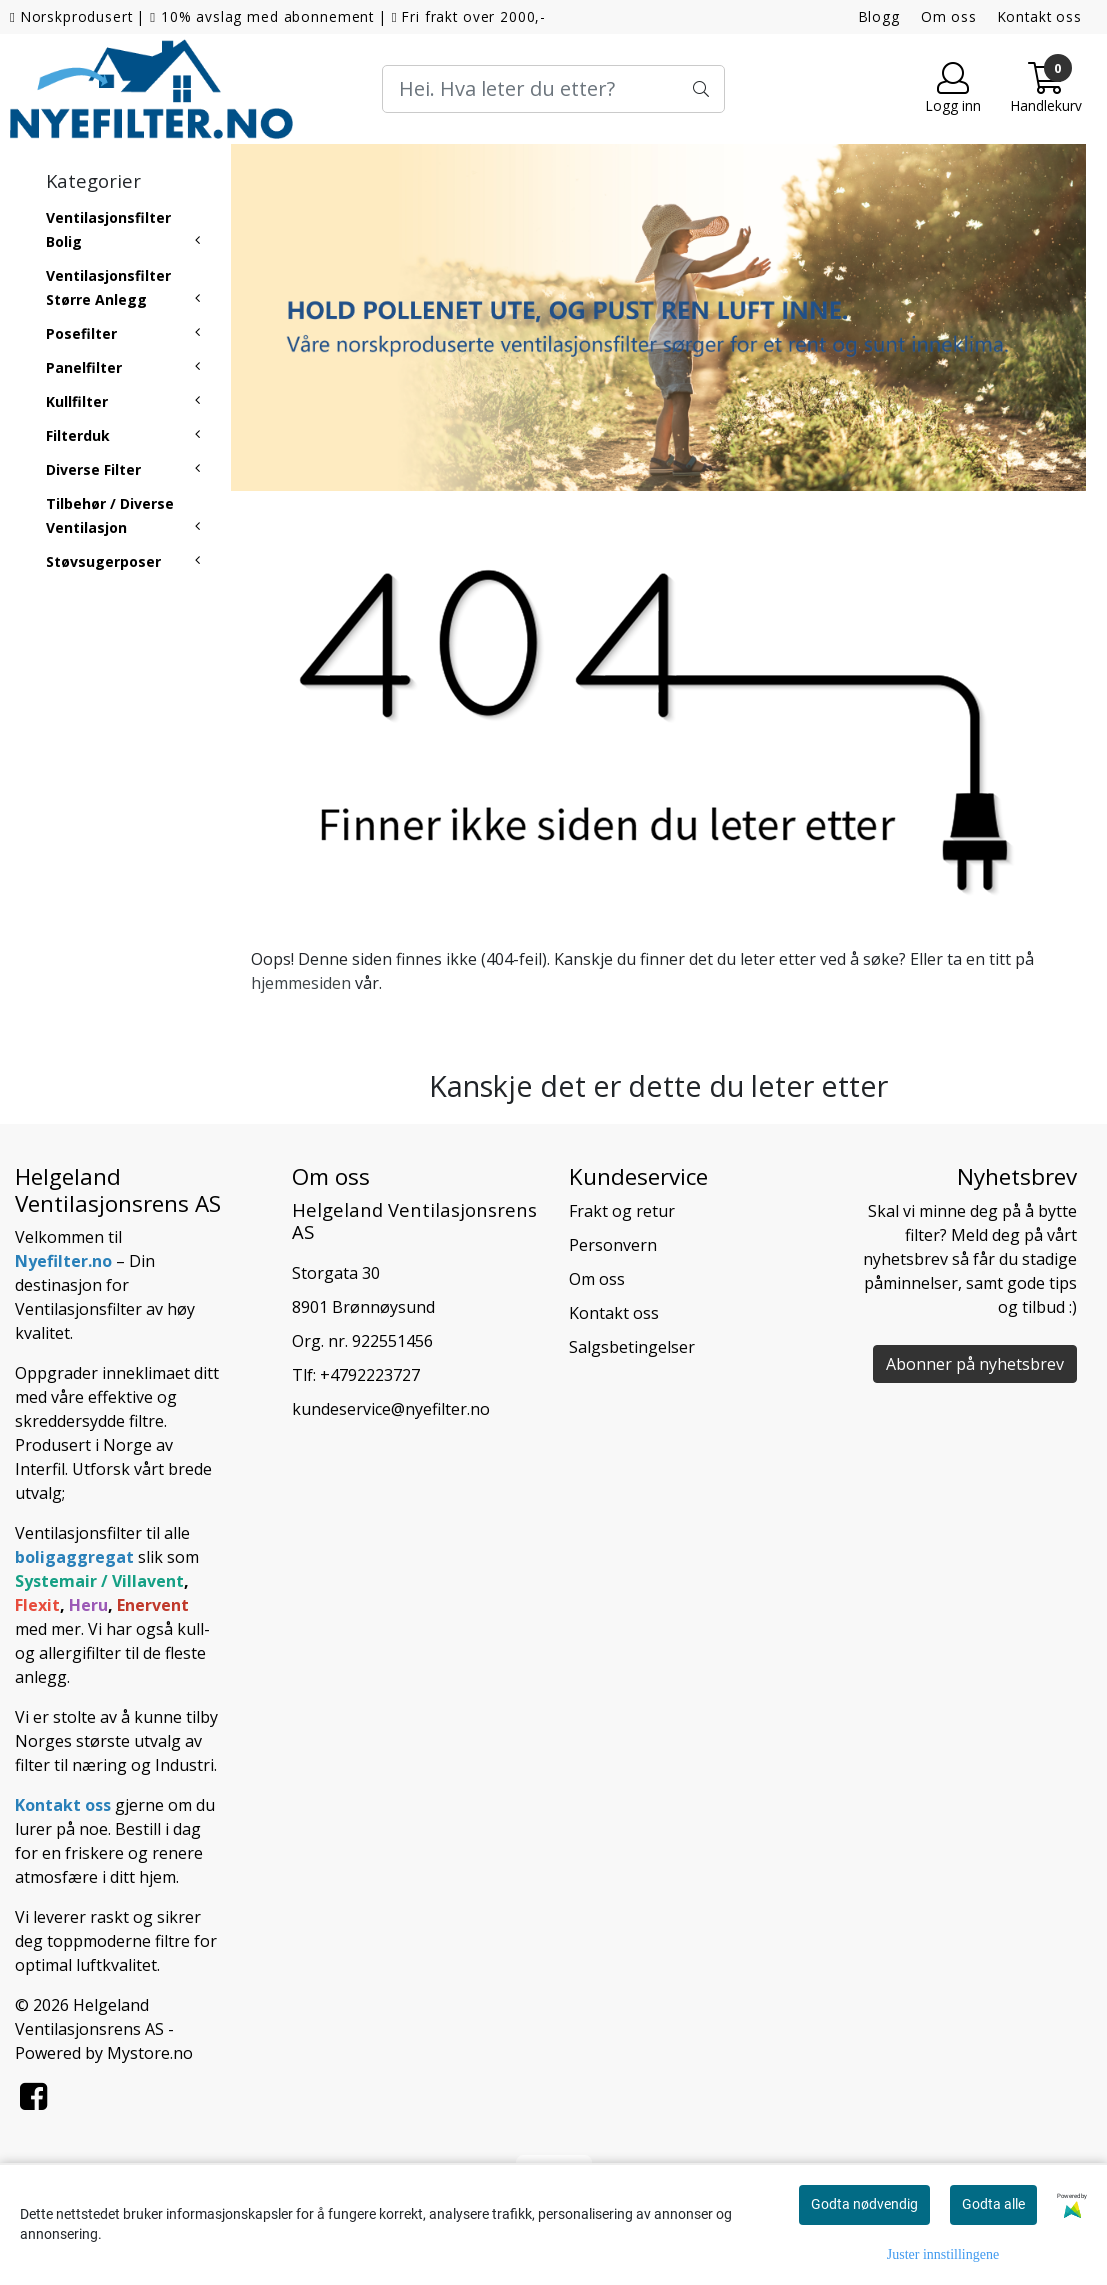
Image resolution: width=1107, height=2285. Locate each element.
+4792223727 (370, 1375)
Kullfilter (77, 401)
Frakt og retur (622, 1211)
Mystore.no (150, 2053)
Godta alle (993, 2204)
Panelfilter (84, 367)
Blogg (879, 16)
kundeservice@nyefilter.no (391, 1409)
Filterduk (78, 435)
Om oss (949, 16)
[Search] (553, 89)
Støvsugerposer (103, 561)
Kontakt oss (1040, 16)
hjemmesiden (301, 983)
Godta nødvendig (864, 2204)
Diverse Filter (93, 469)
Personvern (613, 1245)
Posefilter (81, 333)
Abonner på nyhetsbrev (975, 1364)
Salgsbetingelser (632, 1347)
